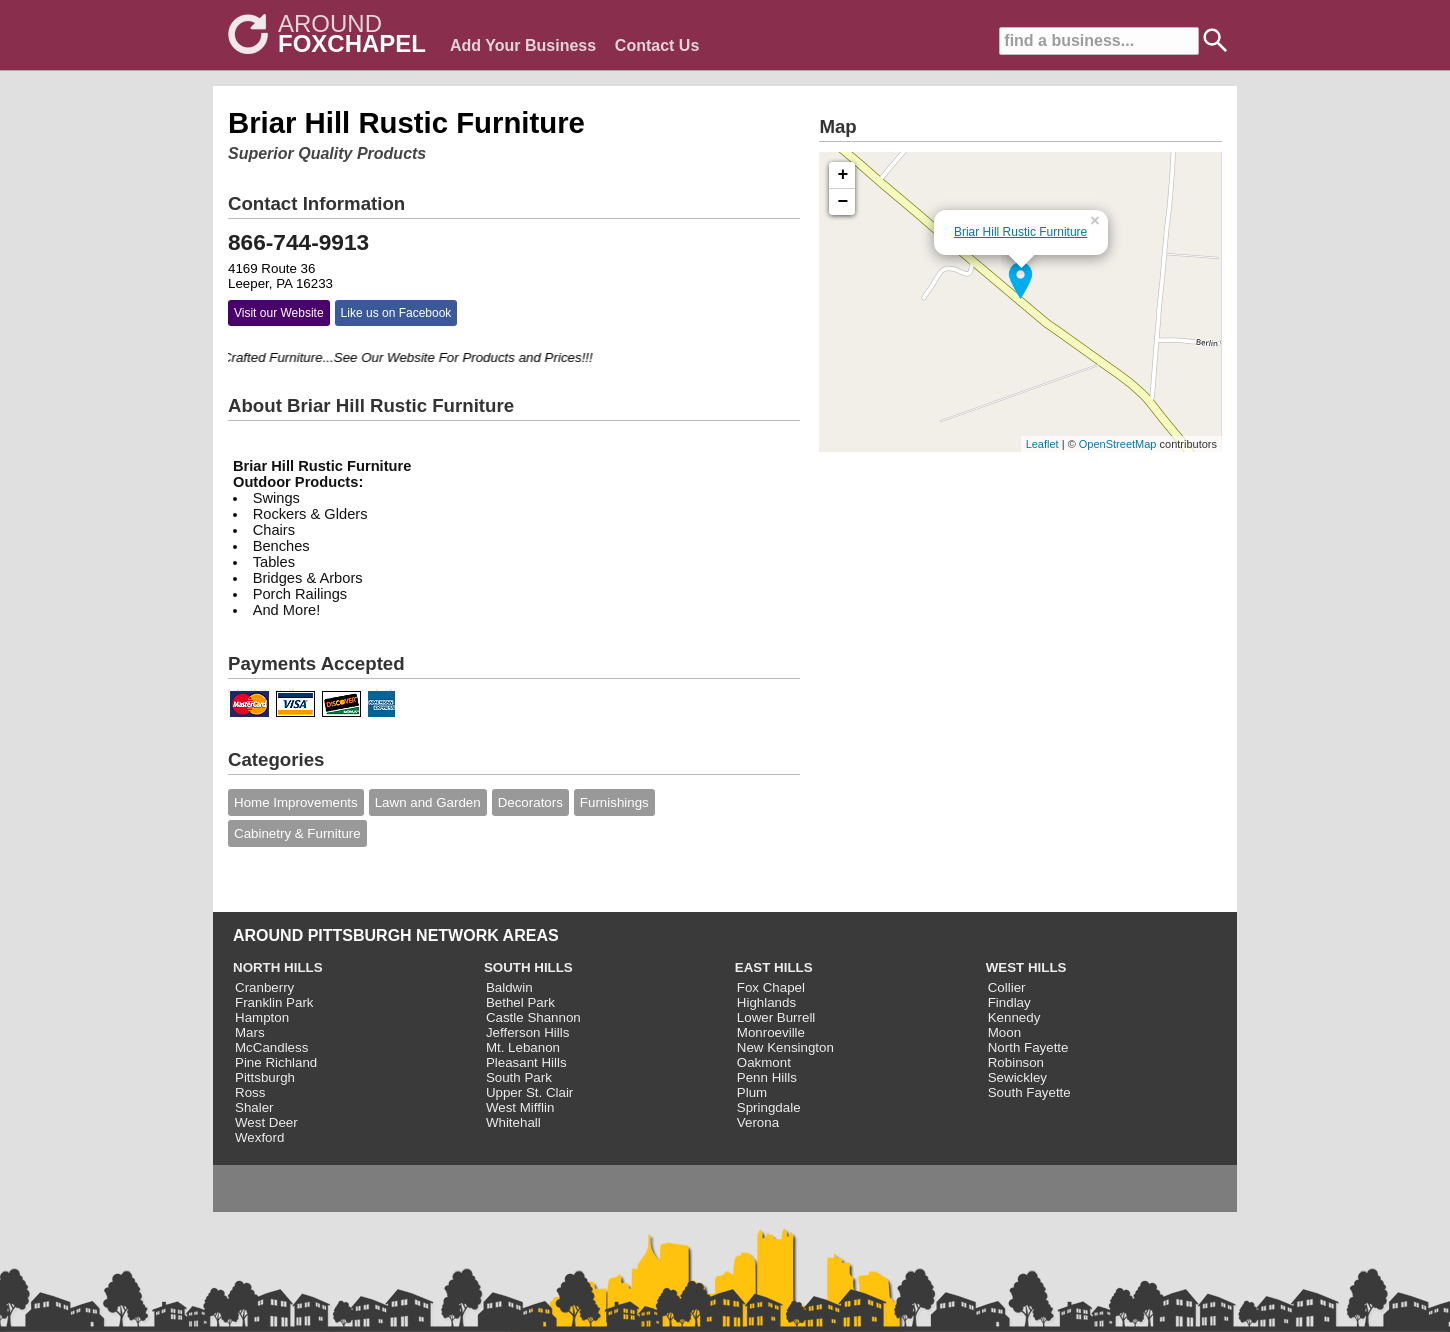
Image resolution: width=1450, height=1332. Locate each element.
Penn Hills (767, 1077)
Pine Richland (276, 1062)
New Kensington (785, 1047)
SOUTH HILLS (528, 967)
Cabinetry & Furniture (297, 833)
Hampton (262, 1017)
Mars (250, 1032)
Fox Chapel (771, 987)
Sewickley (1017, 1077)
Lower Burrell (776, 1017)
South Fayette (1029, 1092)
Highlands (766, 1002)
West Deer (266, 1122)
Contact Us (657, 45)
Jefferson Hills (527, 1032)
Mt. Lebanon (523, 1047)
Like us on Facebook (396, 313)
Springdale (769, 1107)
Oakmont (764, 1062)
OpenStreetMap (1118, 444)
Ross (250, 1092)
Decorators (530, 802)
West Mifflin (520, 1107)
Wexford (259, 1137)
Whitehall (513, 1122)
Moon (1004, 1032)
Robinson (1016, 1062)
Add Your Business (523, 45)
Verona (758, 1122)
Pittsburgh (265, 1077)
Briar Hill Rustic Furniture (1020, 232)
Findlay (1009, 1002)
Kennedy (1014, 1017)
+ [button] (843, 175)
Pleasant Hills (526, 1062)
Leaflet (1042, 444)
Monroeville (771, 1032)
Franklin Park (274, 1002)
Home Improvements (296, 802)
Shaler (254, 1107)
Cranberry (264, 987)
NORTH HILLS (278, 967)
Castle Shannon (533, 1017)
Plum (752, 1092)
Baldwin (509, 987)
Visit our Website (279, 313)
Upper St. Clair (529, 1092)
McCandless (271, 1047)
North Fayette (1028, 1047)
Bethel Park (520, 1002)
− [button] (843, 202)
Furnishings (614, 802)
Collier (1007, 987)
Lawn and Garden (428, 802)
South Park (519, 1077)
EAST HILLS (774, 967)
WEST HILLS (1026, 967)
